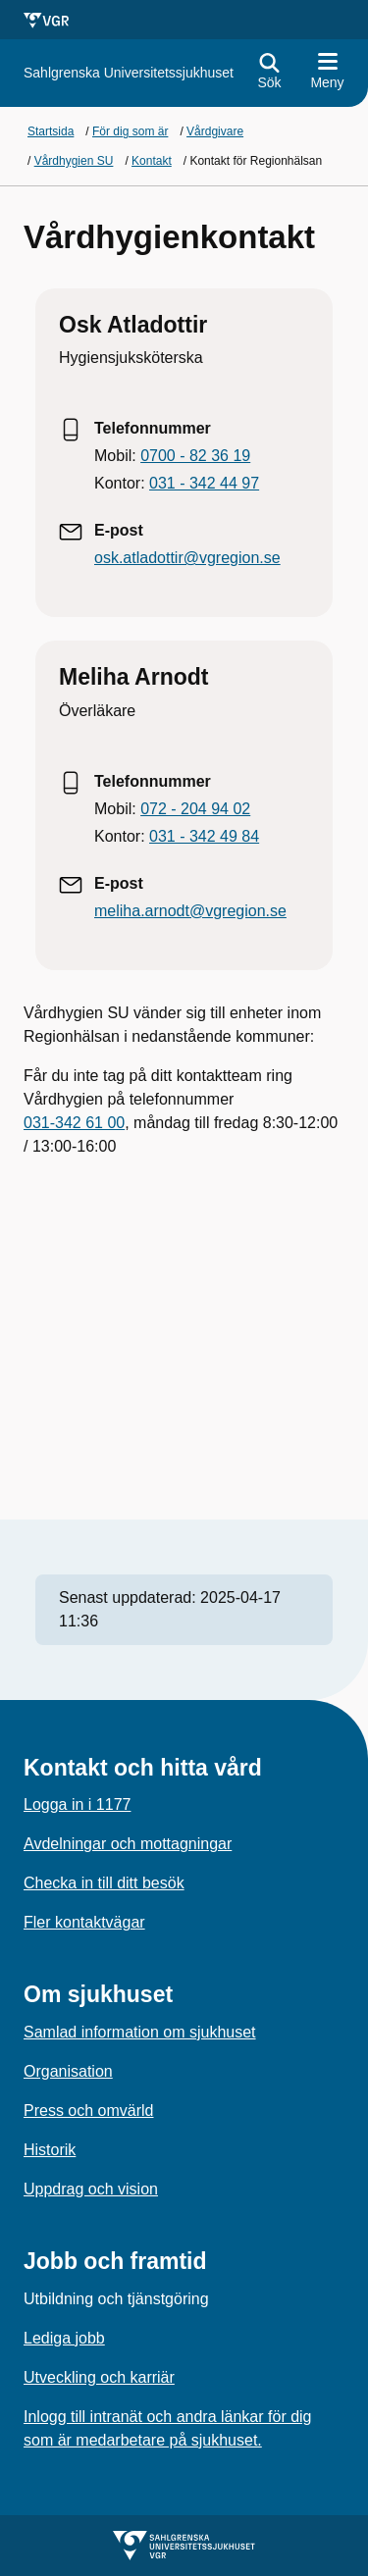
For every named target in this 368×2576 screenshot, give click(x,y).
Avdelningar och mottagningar (128, 1843)
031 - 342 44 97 (204, 483)
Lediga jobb (64, 2338)
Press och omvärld (89, 2110)
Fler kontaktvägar (84, 1922)
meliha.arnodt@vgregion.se (190, 910)
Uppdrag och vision (91, 2189)
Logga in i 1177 (77, 1804)
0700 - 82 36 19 (195, 455)
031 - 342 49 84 (204, 836)
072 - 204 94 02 (195, 808)
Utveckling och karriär (99, 2377)
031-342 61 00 (74, 1122)
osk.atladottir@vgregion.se (187, 557)
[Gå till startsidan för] (129, 73)
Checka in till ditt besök (104, 1883)
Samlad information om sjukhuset (140, 2032)
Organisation (68, 2071)
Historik (50, 2149)
